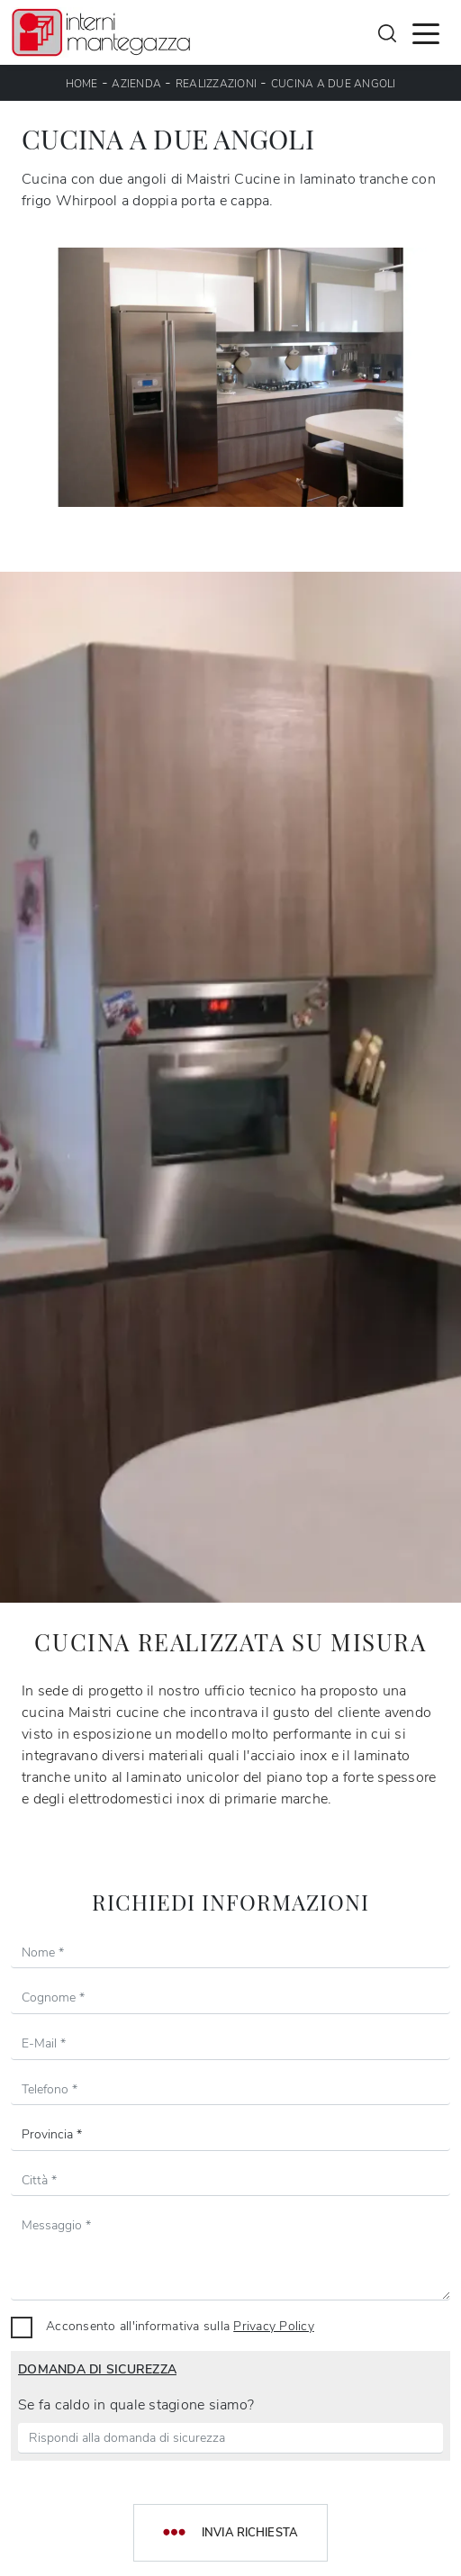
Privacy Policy (273, 2326)
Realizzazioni (216, 84)
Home (82, 84)
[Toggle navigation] (426, 32)
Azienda (136, 84)
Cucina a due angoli (333, 84)
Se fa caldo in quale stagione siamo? (136, 2405)
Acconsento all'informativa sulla (180, 2326)
